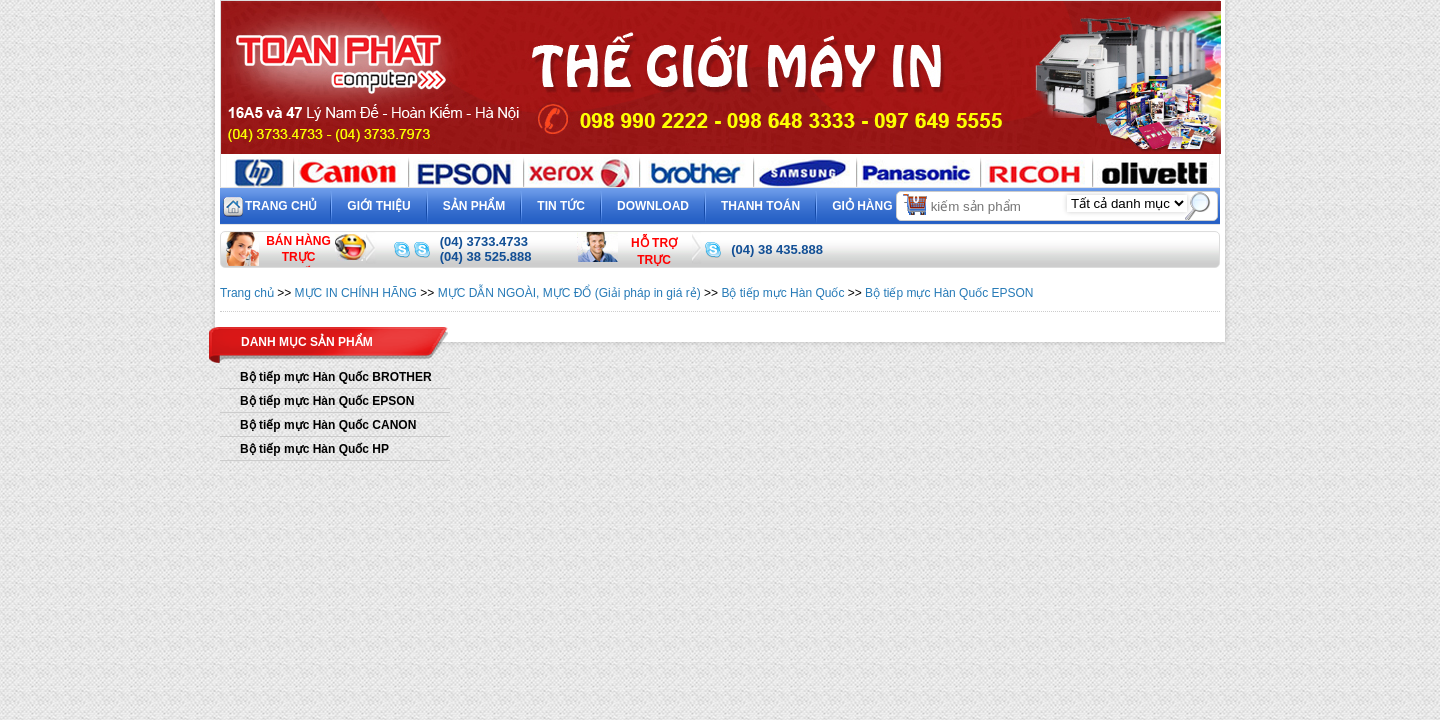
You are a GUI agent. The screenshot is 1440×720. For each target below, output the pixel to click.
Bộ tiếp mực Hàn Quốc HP (314, 449)
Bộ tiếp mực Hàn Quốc (782, 293)
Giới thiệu (378, 206)
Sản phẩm (474, 206)
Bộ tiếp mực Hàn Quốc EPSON (949, 293)
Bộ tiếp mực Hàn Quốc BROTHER (336, 377)
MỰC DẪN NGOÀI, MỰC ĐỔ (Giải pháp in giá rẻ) (569, 293)
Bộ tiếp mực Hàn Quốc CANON (328, 425)
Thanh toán (760, 206)
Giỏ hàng (880, 203)
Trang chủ (281, 206)
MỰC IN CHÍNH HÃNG (356, 293)
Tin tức (561, 206)
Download (653, 206)
